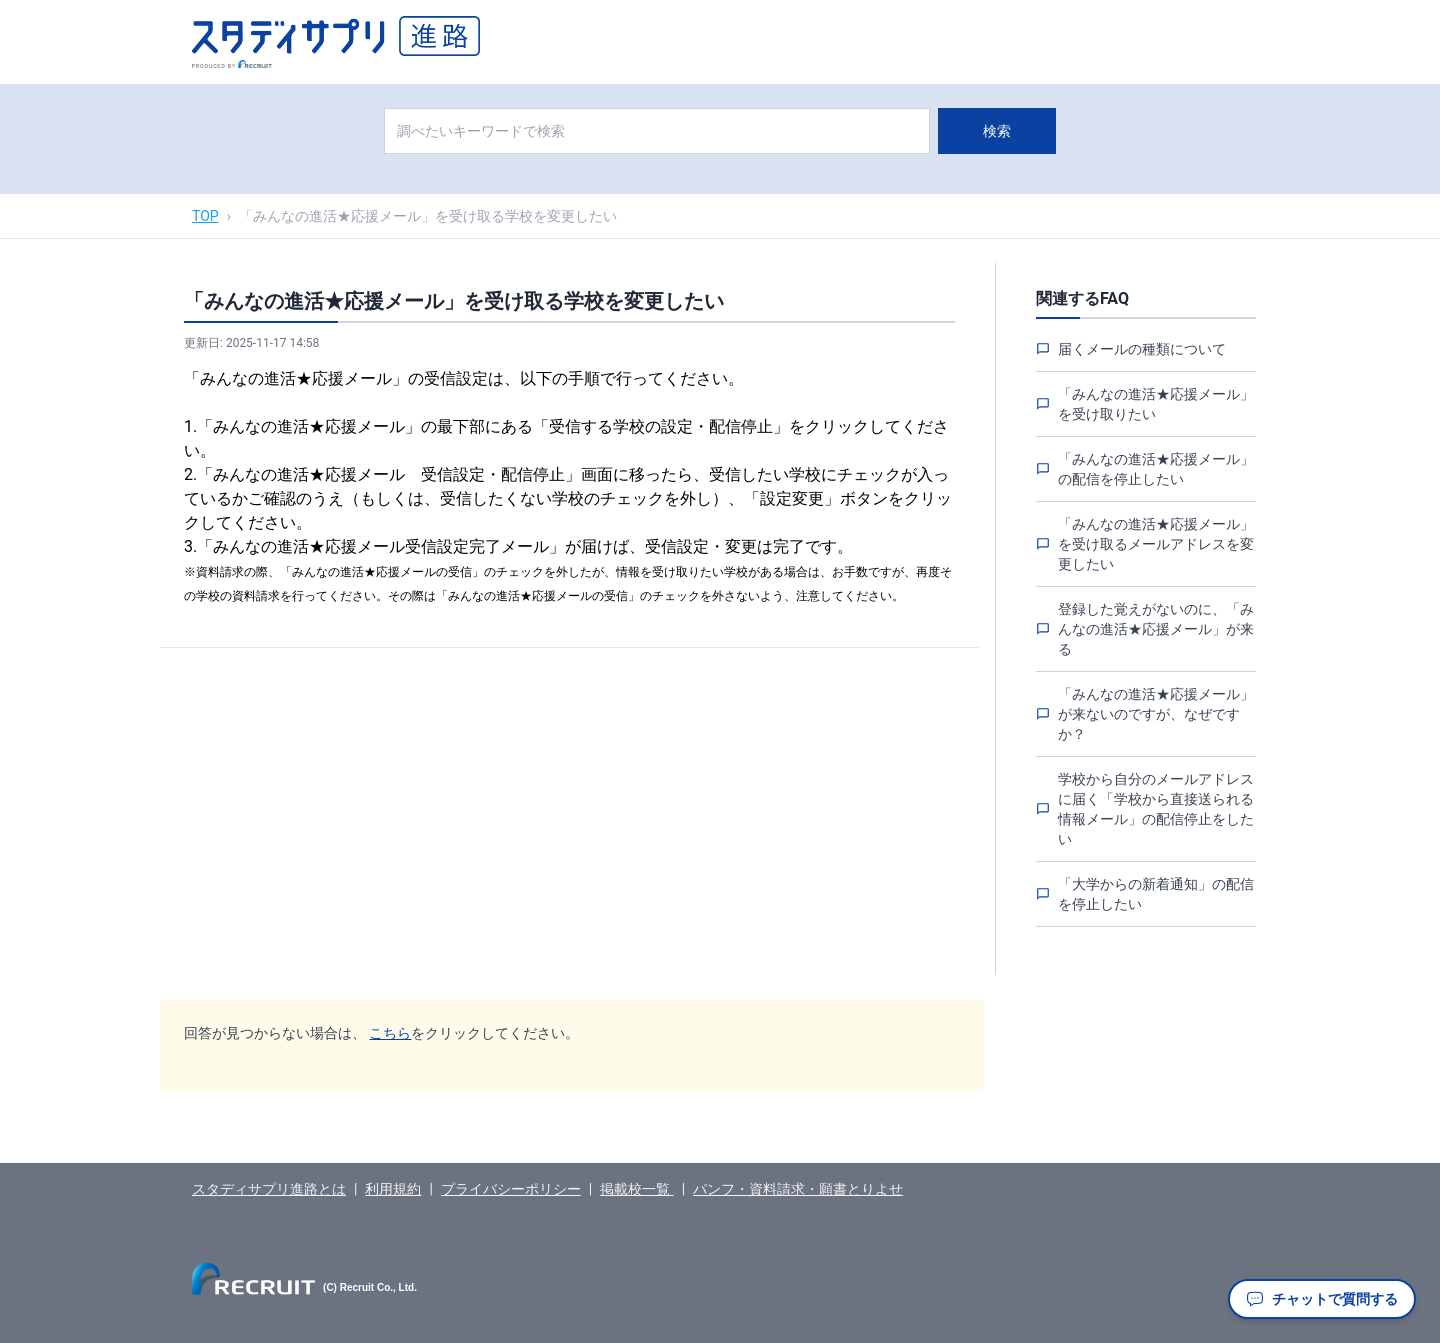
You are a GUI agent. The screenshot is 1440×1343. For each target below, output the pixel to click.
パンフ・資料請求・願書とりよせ (798, 1189)
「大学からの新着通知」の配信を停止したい (1156, 894)
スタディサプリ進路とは (269, 1189)
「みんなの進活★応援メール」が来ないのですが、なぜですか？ (1156, 714)
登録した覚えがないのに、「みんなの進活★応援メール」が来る (1156, 629)
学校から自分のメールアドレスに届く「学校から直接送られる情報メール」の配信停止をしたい (1156, 809)
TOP (205, 216)
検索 (997, 131)
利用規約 (393, 1189)
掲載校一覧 (636, 1189)
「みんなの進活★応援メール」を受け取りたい (1156, 404)
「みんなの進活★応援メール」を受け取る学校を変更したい (428, 216)
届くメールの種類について (1142, 349)
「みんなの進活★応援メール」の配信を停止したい (1156, 469)
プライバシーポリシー (511, 1189)
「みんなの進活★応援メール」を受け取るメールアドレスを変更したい (1156, 544)
